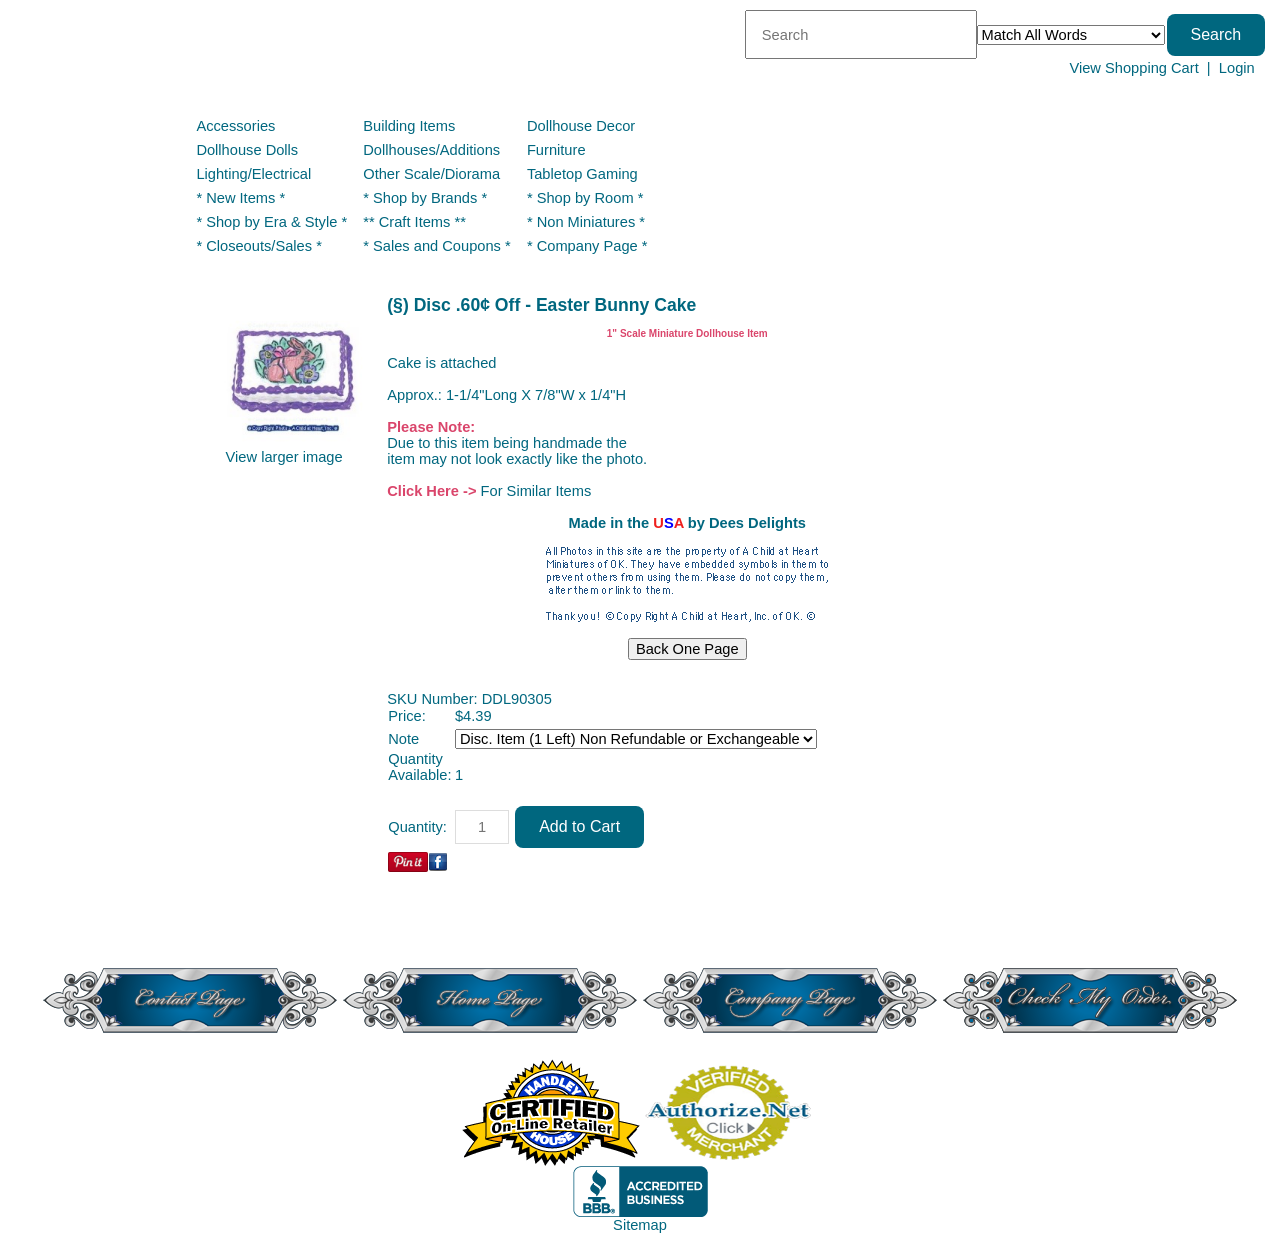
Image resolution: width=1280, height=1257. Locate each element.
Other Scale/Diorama (431, 174)
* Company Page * (587, 246)
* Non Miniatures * (586, 222)
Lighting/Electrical (255, 174)
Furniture (556, 150)
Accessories (235, 126)
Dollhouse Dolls (247, 150)
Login (1237, 68)
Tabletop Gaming (582, 174)
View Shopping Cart (1133, 68)
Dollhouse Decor (581, 126)
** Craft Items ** (414, 222)
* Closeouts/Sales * (258, 246)
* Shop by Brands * (425, 198)
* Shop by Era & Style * (271, 222)
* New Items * (240, 198)
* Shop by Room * (585, 198)
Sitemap (640, 1225)
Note (403, 739)
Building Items (409, 126)
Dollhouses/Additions (431, 150)
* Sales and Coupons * (436, 246)
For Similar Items (536, 491)
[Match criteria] (1071, 35)
